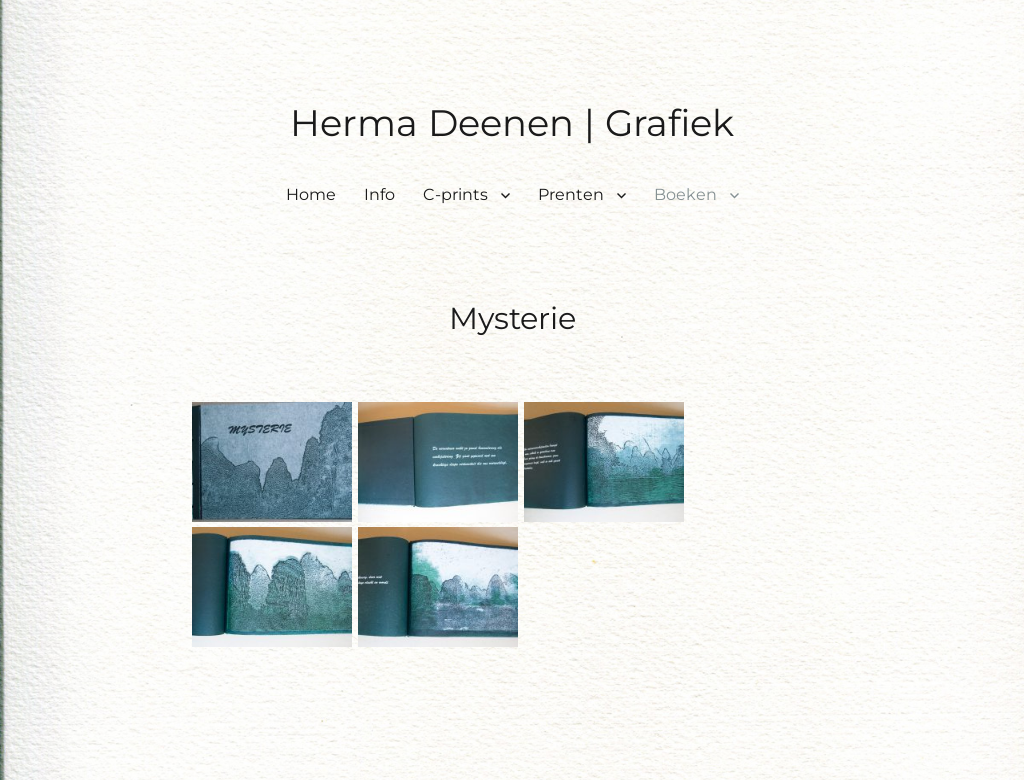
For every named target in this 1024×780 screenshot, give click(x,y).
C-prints (455, 194)
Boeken (685, 194)
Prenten (571, 194)
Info (379, 194)
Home (311, 194)
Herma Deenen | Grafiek (512, 122)
